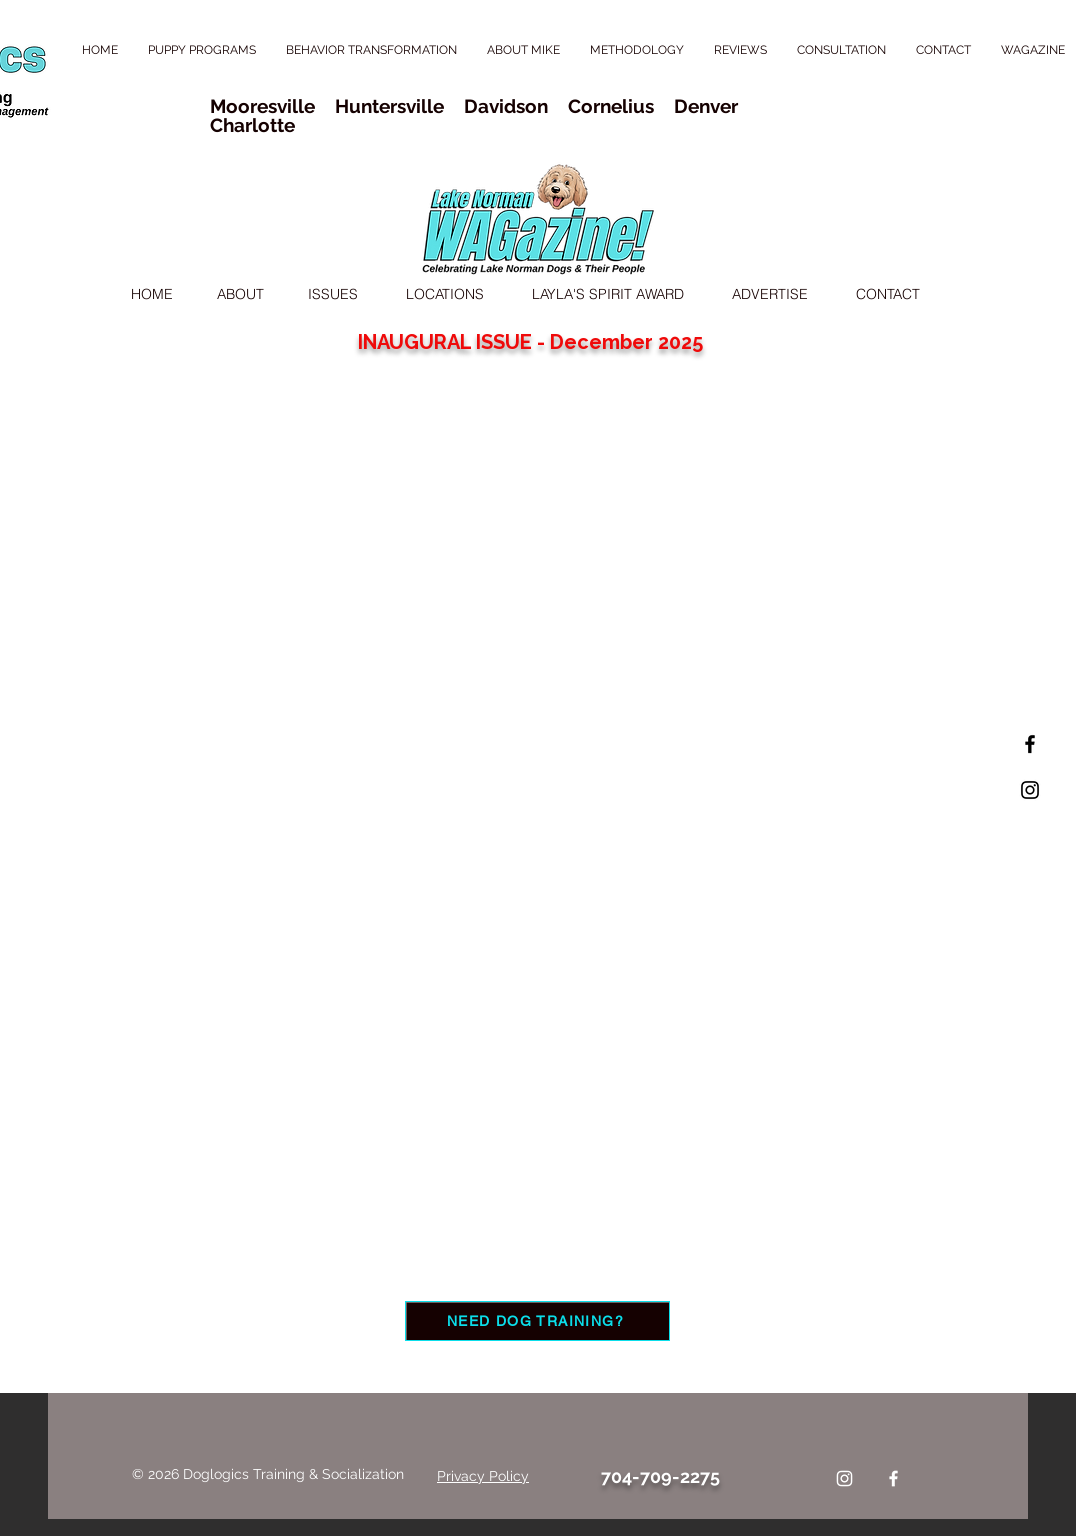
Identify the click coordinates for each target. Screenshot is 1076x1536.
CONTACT (888, 294)
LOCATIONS (445, 294)
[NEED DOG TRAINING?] (537, 1321)
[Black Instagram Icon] (1030, 790)
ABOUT (240, 294)
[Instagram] (844, 1478)
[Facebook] (893, 1478)
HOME (152, 294)
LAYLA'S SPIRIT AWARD (608, 294)
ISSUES (333, 294)
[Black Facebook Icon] (1030, 744)
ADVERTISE (772, 294)
